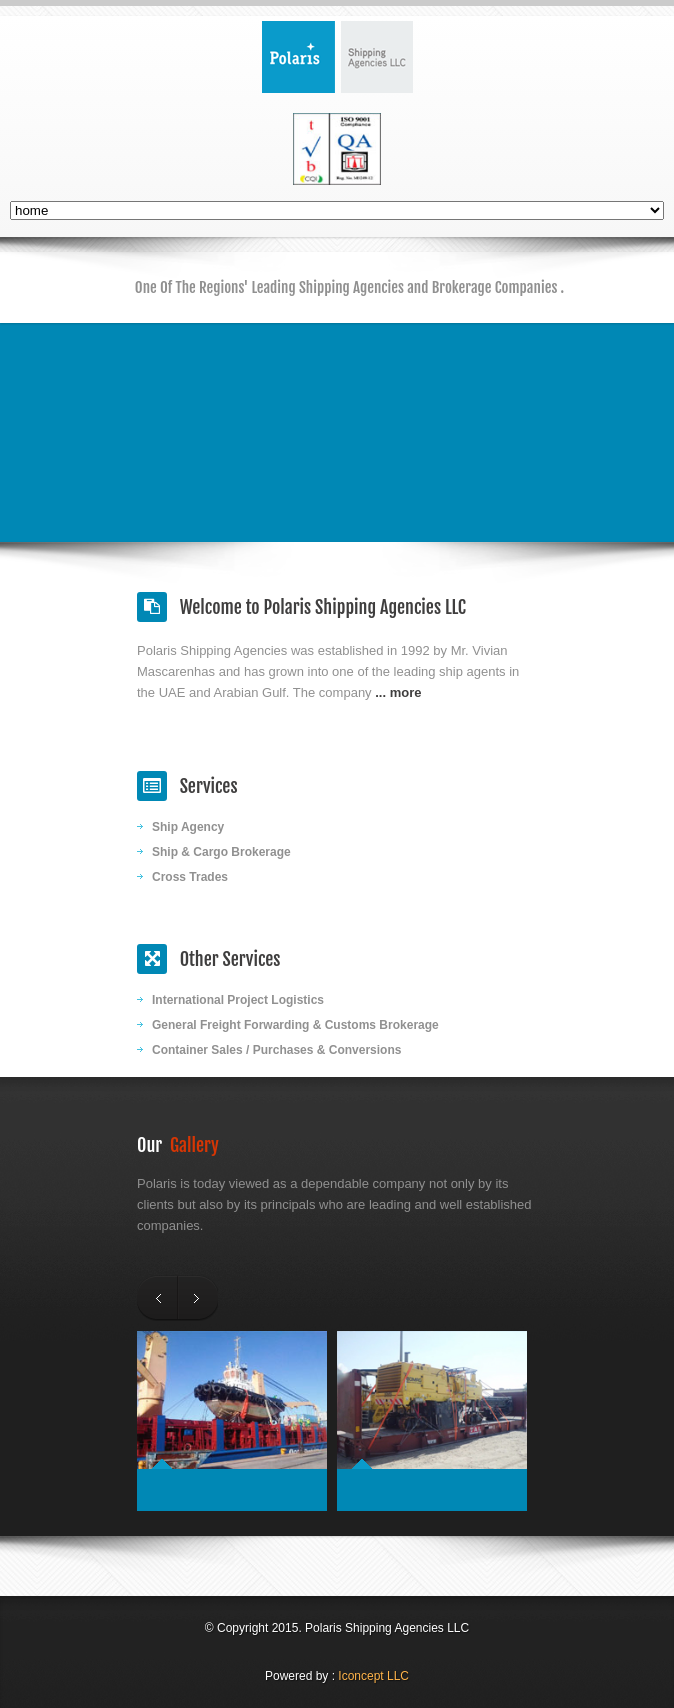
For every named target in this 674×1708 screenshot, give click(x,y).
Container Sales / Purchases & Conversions (276, 1050)
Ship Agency (188, 827)
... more (398, 692)
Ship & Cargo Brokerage (221, 852)
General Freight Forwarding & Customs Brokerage (295, 1025)
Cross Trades (190, 877)
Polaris (337, 57)
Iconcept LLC (373, 1676)
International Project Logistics (238, 1000)
